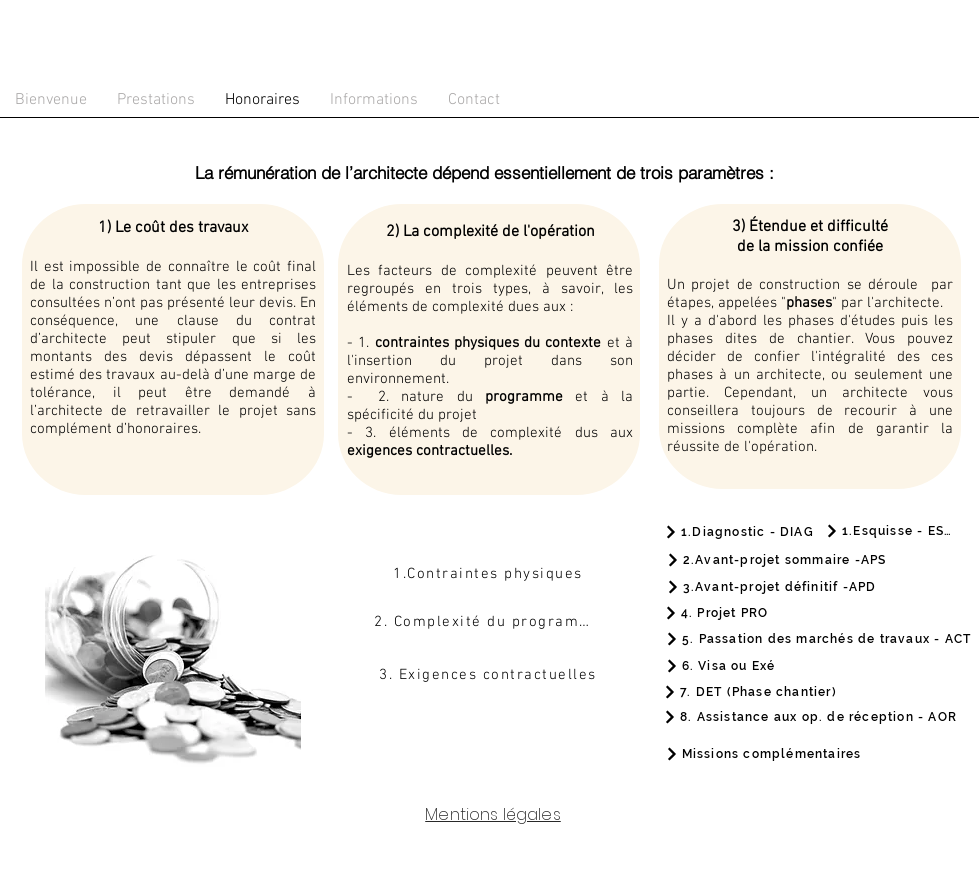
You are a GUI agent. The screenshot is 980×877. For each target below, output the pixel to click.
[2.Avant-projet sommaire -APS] (776, 560)
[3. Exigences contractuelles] (490, 675)
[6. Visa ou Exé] (720, 665)
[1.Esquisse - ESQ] (889, 531)
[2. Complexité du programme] (490, 622)
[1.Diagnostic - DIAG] (739, 532)
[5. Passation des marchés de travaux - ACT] (818, 638)
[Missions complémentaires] (763, 754)
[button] (156, 100)
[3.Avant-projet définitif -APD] (771, 586)
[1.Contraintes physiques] (490, 574)
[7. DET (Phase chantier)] (750, 691)
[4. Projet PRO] (716, 612)
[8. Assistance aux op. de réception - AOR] (810, 716)
